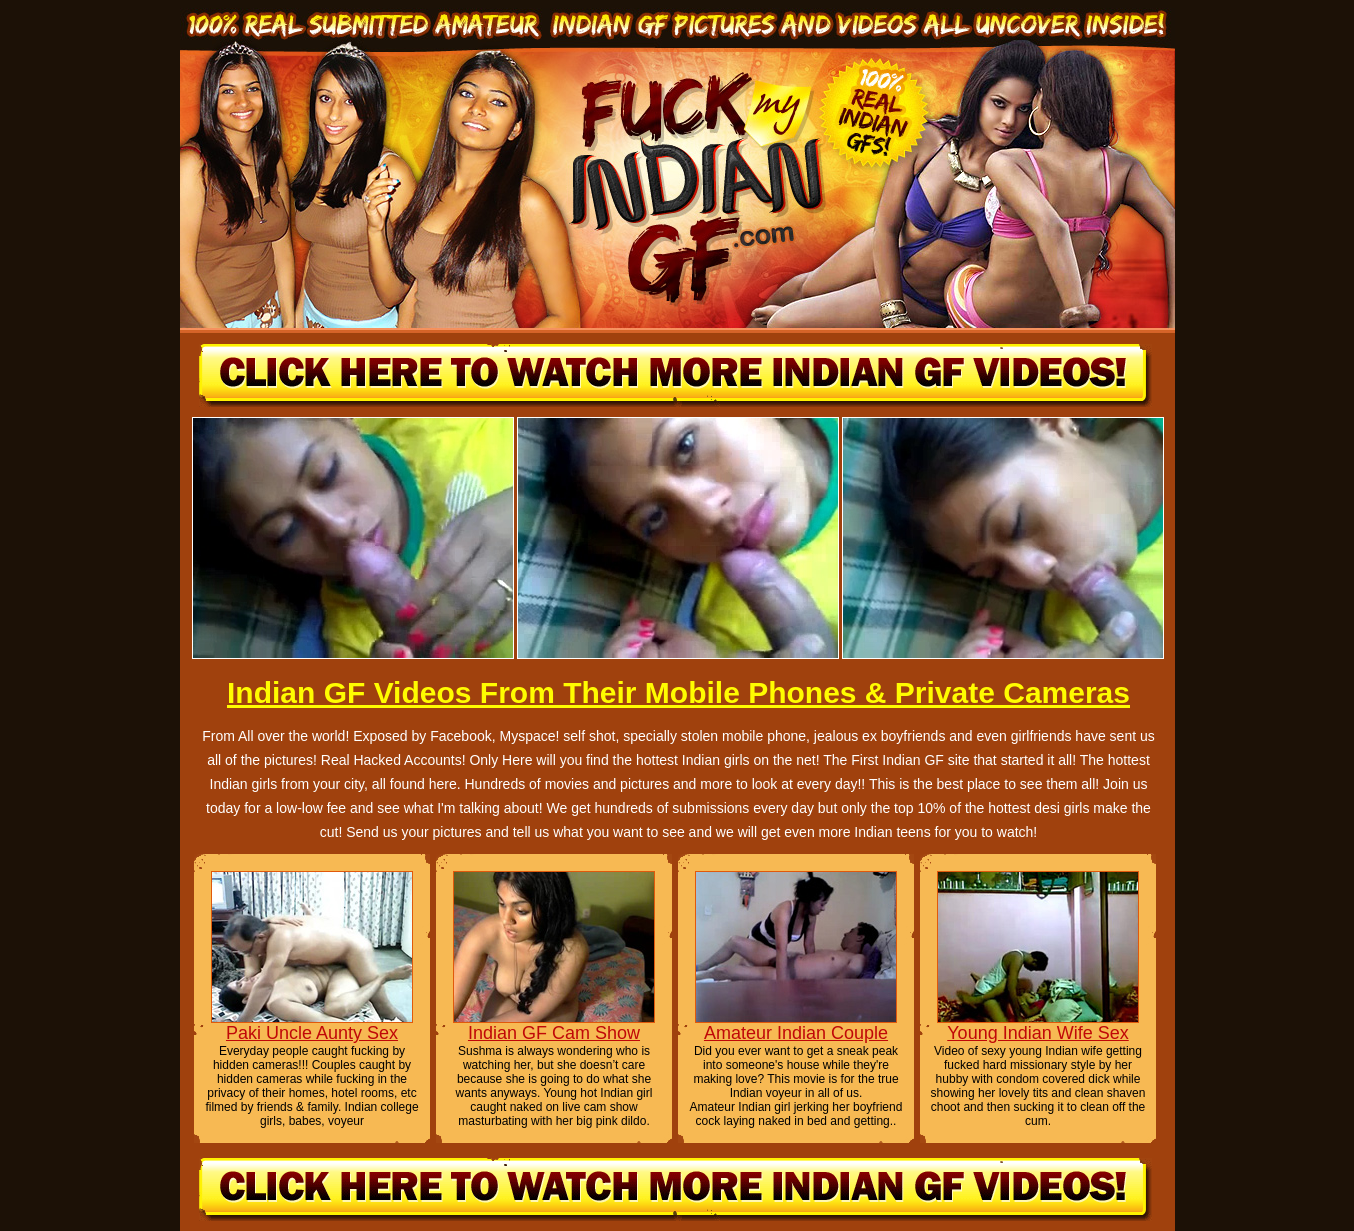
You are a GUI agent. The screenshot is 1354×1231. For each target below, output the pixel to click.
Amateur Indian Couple (796, 1033)
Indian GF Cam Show (554, 1033)
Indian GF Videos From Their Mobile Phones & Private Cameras (678, 692)
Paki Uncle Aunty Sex (312, 1033)
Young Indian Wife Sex (1037, 1033)
